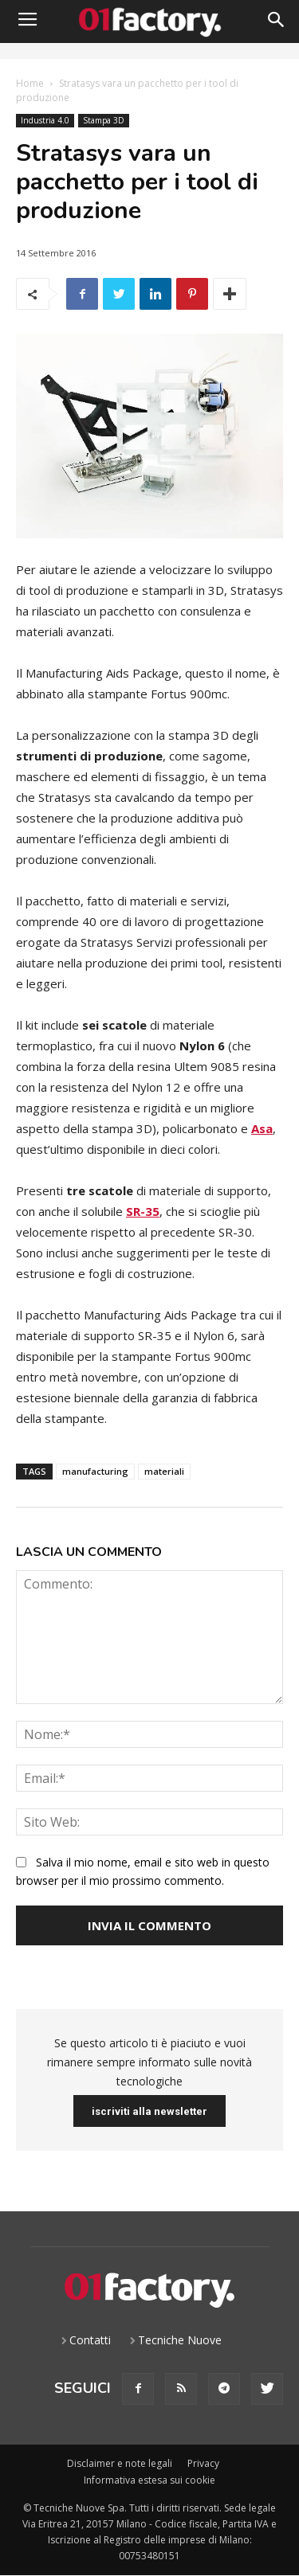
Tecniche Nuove (180, 2339)
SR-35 (142, 1211)
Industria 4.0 (45, 120)
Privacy (203, 2463)
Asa (262, 1128)
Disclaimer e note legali (119, 2463)
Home (30, 83)
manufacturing (95, 1471)
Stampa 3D (103, 120)
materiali (164, 1471)
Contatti (90, 2339)
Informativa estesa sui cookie (149, 2480)
